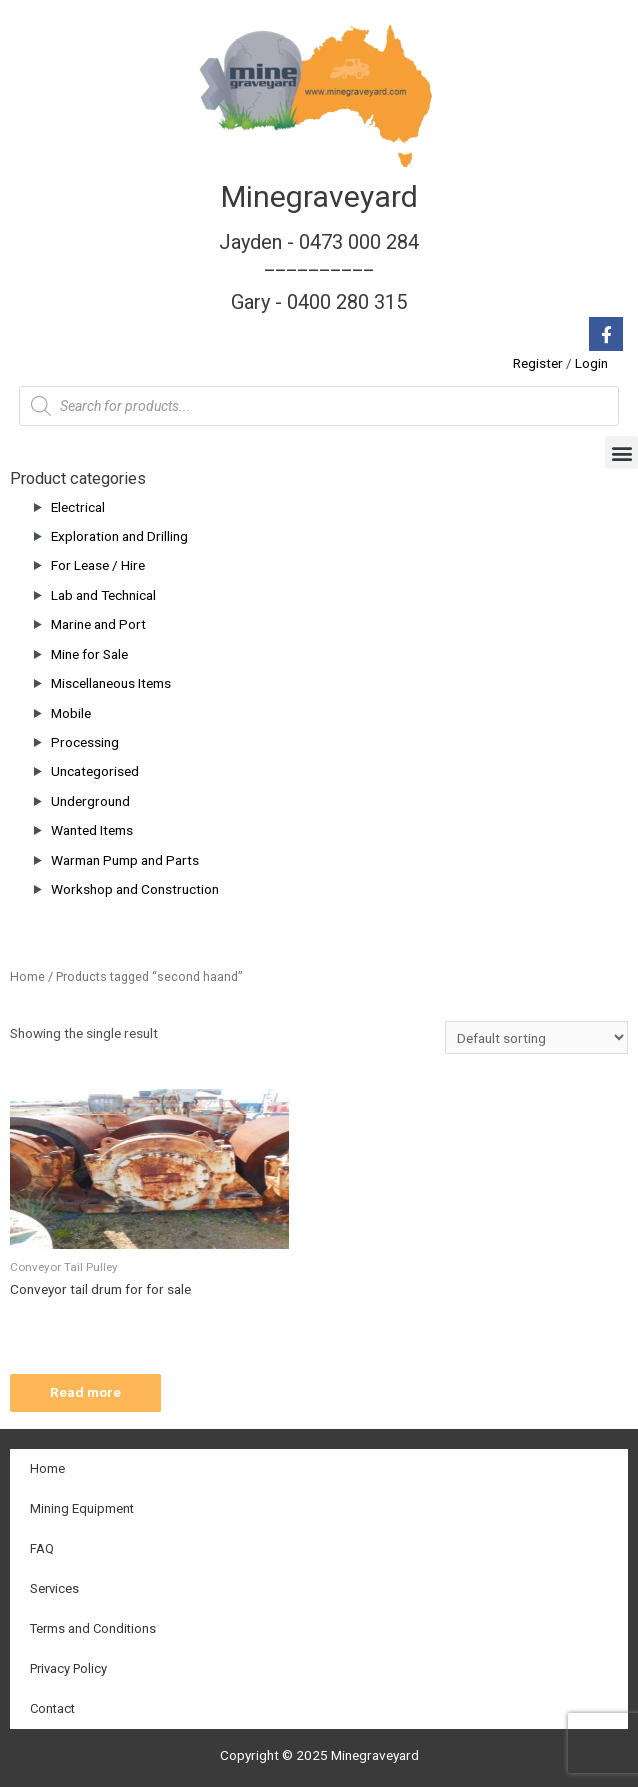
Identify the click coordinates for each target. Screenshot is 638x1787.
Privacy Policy (68, 1668)
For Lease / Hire (98, 565)
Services (54, 1588)
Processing (85, 742)
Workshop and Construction (135, 889)
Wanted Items (92, 830)
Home (27, 976)
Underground (90, 801)
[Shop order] (536, 1038)
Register (538, 363)
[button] (621, 452)
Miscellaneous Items (111, 683)
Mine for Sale (89, 654)
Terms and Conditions (93, 1628)
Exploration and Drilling (119, 536)
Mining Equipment (82, 1508)
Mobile (71, 713)
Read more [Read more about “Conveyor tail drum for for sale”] (85, 1392)
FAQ (42, 1548)
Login (591, 363)
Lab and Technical (103, 595)
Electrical (78, 507)
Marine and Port (98, 624)
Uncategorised (95, 771)
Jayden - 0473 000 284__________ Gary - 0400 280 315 (319, 272)
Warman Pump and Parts (125, 860)
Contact (52, 1708)
